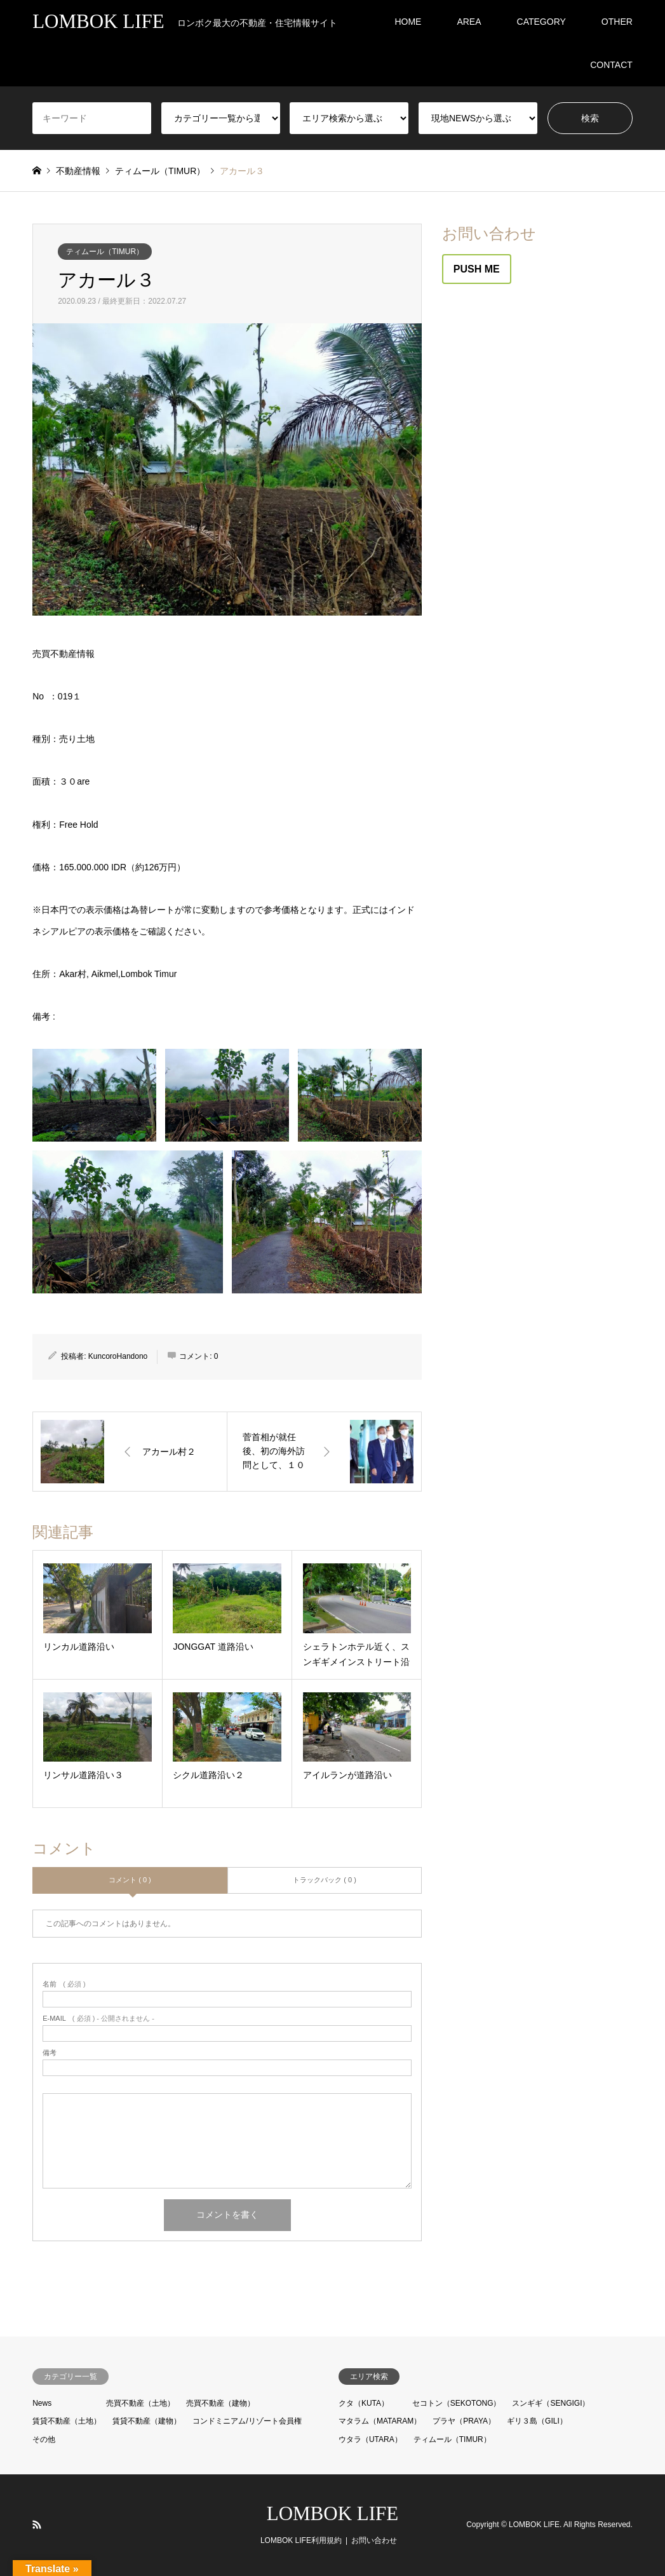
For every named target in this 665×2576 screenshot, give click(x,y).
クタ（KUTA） (364, 2403)
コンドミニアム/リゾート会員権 (246, 2421)
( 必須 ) (64, 1984)
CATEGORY (541, 22)
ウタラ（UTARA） (370, 2439)
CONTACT (611, 65)
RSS (36, 2524)
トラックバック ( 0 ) (324, 1880)
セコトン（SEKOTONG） (456, 2403)
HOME (407, 22)
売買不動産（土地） (140, 2403)
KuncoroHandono (117, 1356)
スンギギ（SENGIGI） (550, 2403)
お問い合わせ (374, 2540)
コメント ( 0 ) (130, 1880)
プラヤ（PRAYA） (464, 2421)
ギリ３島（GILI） (537, 2421)
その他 (43, 2439)
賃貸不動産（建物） (146, 2421)
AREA (469, 22)
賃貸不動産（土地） (66, 2421)
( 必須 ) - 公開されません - (98, 2018)
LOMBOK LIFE (333, 2513)
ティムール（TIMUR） (105, 251)
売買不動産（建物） (220, 2403)
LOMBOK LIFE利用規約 (301, 2540)
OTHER (617, 22)
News (41, 2403)
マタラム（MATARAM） (380, 2421)
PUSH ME (476, 269)
